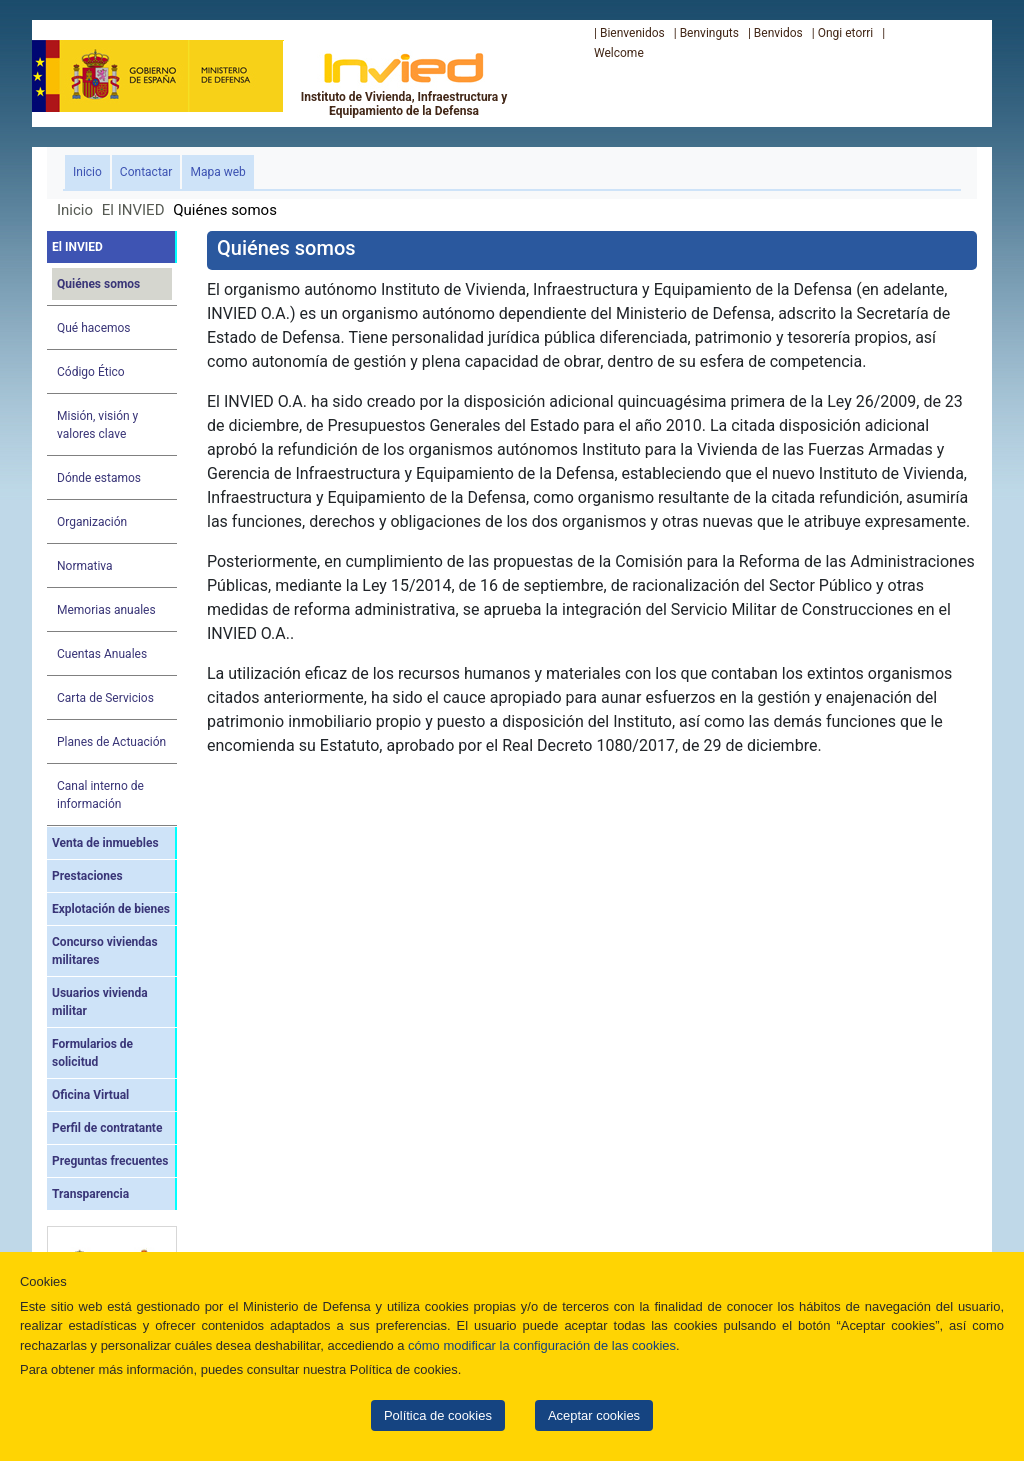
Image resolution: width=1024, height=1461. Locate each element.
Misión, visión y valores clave (97, 425)
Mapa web (217, 172)
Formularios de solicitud (92, 1053)
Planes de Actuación (111, 742)
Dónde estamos (99, 478)
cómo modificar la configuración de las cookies (542, 1345)
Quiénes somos (98, 284)
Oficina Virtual (90, 1095)
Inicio (91, 170)
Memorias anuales (106, 610)
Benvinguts (709, 33)
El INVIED (133, 210)
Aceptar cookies (594, 1415)
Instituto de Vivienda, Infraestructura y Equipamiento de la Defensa (404, 84)
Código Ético (91, 372)
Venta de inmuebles (105, 843)
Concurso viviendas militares (105, 951)
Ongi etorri (846, 33)
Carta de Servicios (105, 698)
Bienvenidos (632, 33)
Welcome (619, 53)
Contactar (146, 172)
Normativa (85, 566)
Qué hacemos (94, 328)
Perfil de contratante (107, 1128)
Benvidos (778, 33)
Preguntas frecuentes (110, 1161)
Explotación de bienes (111, 909)
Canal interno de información (100, 795)
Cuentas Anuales (102, 654)
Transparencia (90, 1194)
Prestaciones (87, 876)
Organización (92, 522)
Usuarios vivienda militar (100, 1002)
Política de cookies (438, 1415)
